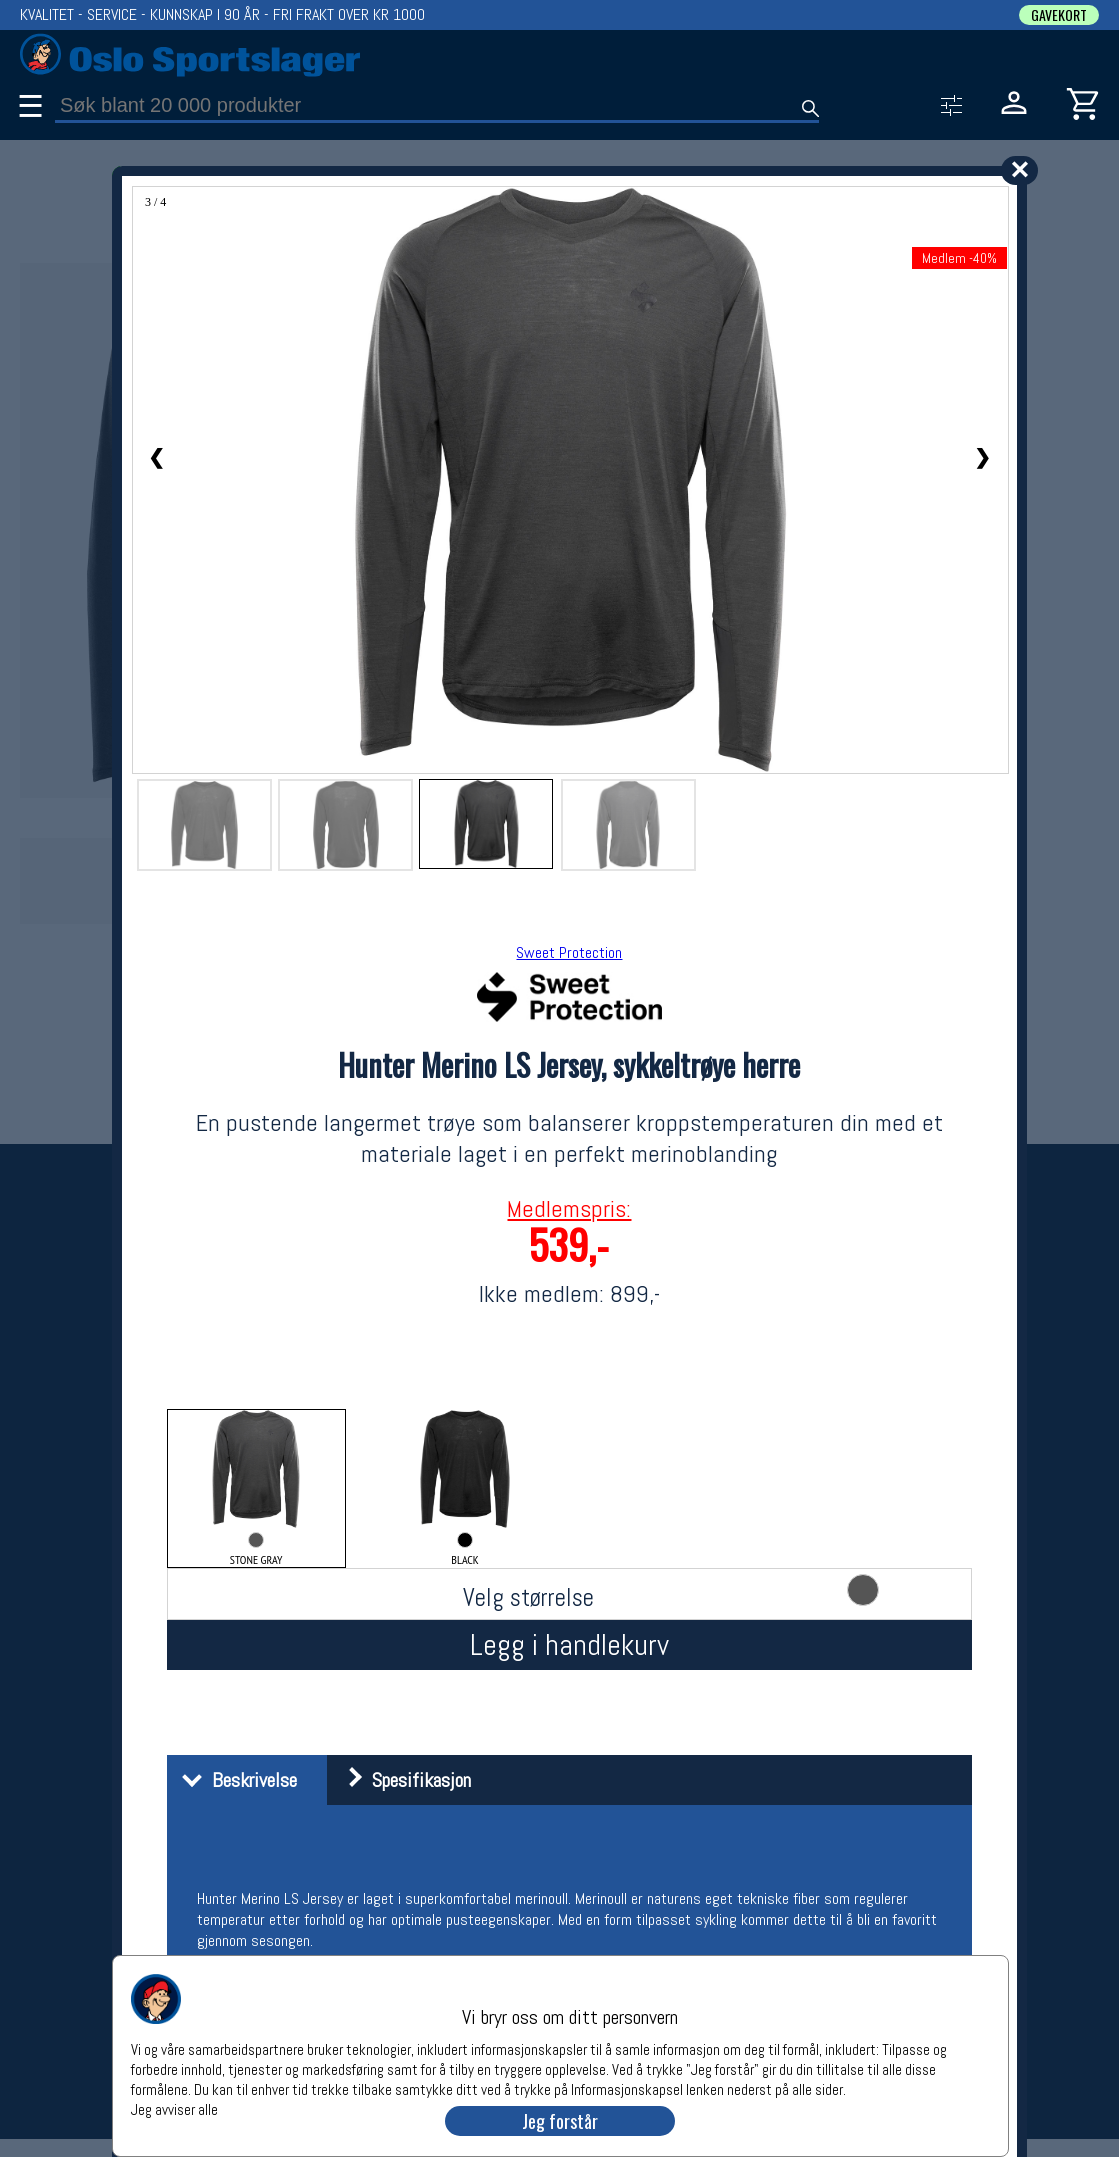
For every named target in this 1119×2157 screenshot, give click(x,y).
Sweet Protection (569, 952)
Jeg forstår (560, 2121)
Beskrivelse (234, 1780)
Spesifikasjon (401, 1780)
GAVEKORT (1059, 15)
